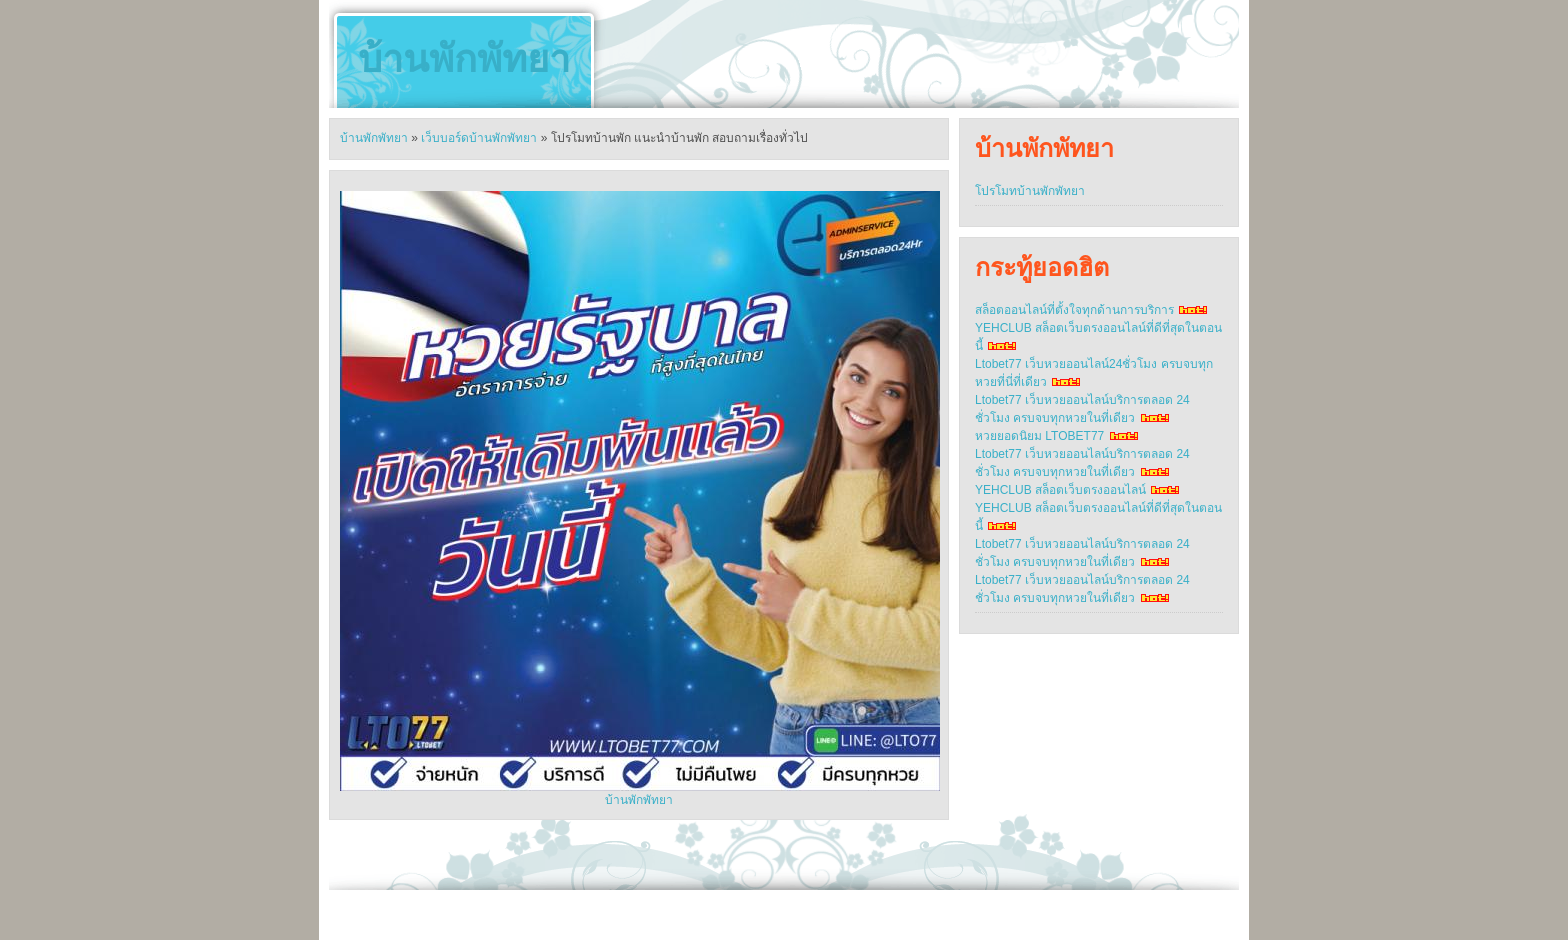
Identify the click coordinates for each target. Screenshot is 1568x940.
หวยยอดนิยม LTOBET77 (1039, 436)
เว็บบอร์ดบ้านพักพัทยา (479, 138)
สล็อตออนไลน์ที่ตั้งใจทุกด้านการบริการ (1074, 310)
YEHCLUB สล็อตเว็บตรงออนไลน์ (1060, 490)
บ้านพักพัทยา (464, 59)
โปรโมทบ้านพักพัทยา (1030, 191)
